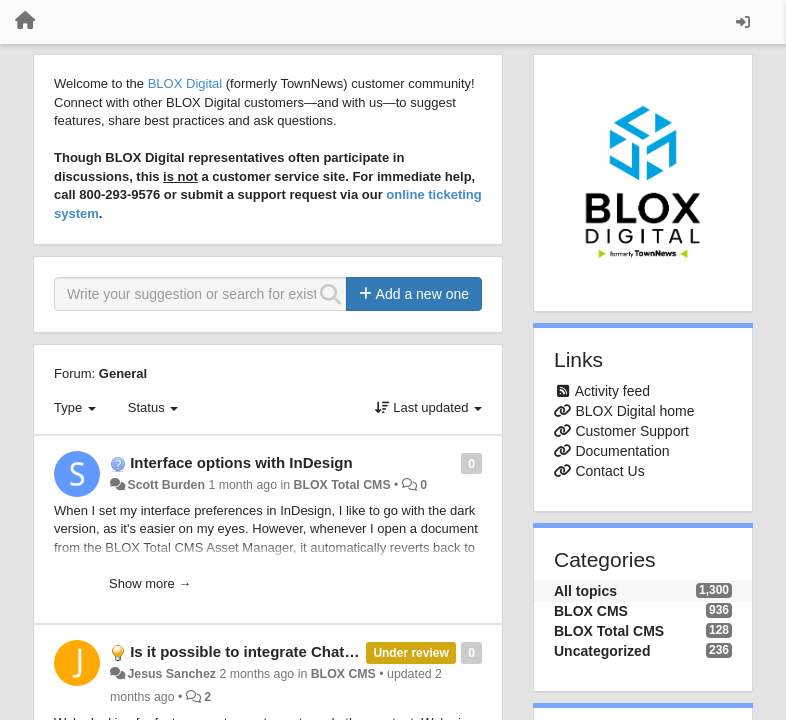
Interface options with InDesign (241, 462)
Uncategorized (602, 651)
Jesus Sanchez (171, 674)
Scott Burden (166, 485)
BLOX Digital (185, 83)
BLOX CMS (343, 674)
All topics (585, 591)
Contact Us (609, 471)
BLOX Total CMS (341, 485)
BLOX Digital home (634, 411)
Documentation (622, 451)
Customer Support (632, 431)
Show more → (150, 583)
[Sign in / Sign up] (743, 22)
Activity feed (612, 391)
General (123, 373)
